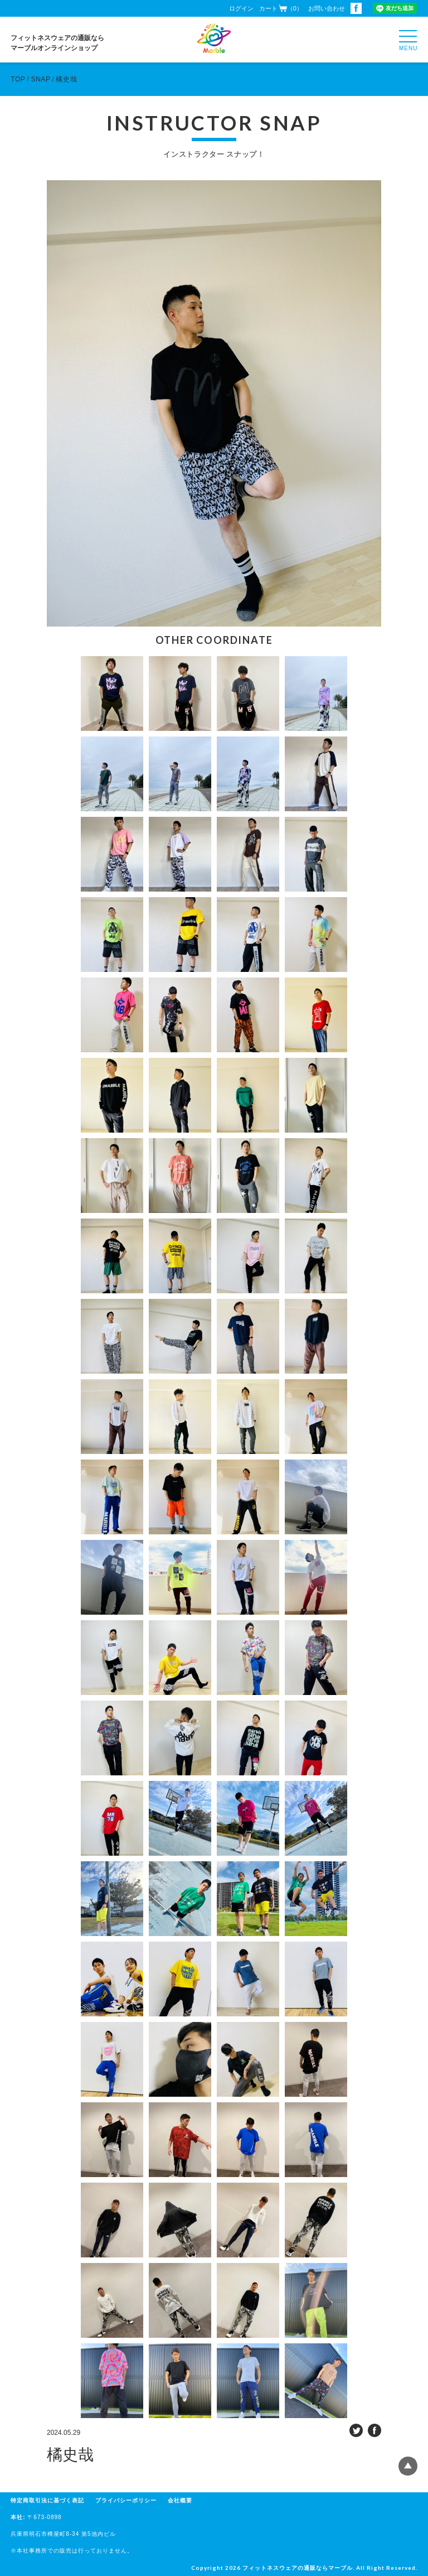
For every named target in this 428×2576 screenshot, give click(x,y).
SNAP (40, 79)
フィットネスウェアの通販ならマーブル (297, 2567)
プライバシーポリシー (126, 2500)
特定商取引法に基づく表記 (47, 2500)
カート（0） (281, 8)
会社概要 (180, 2500)
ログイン (241, 8)
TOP (18, 79)
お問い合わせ (326, 8)
